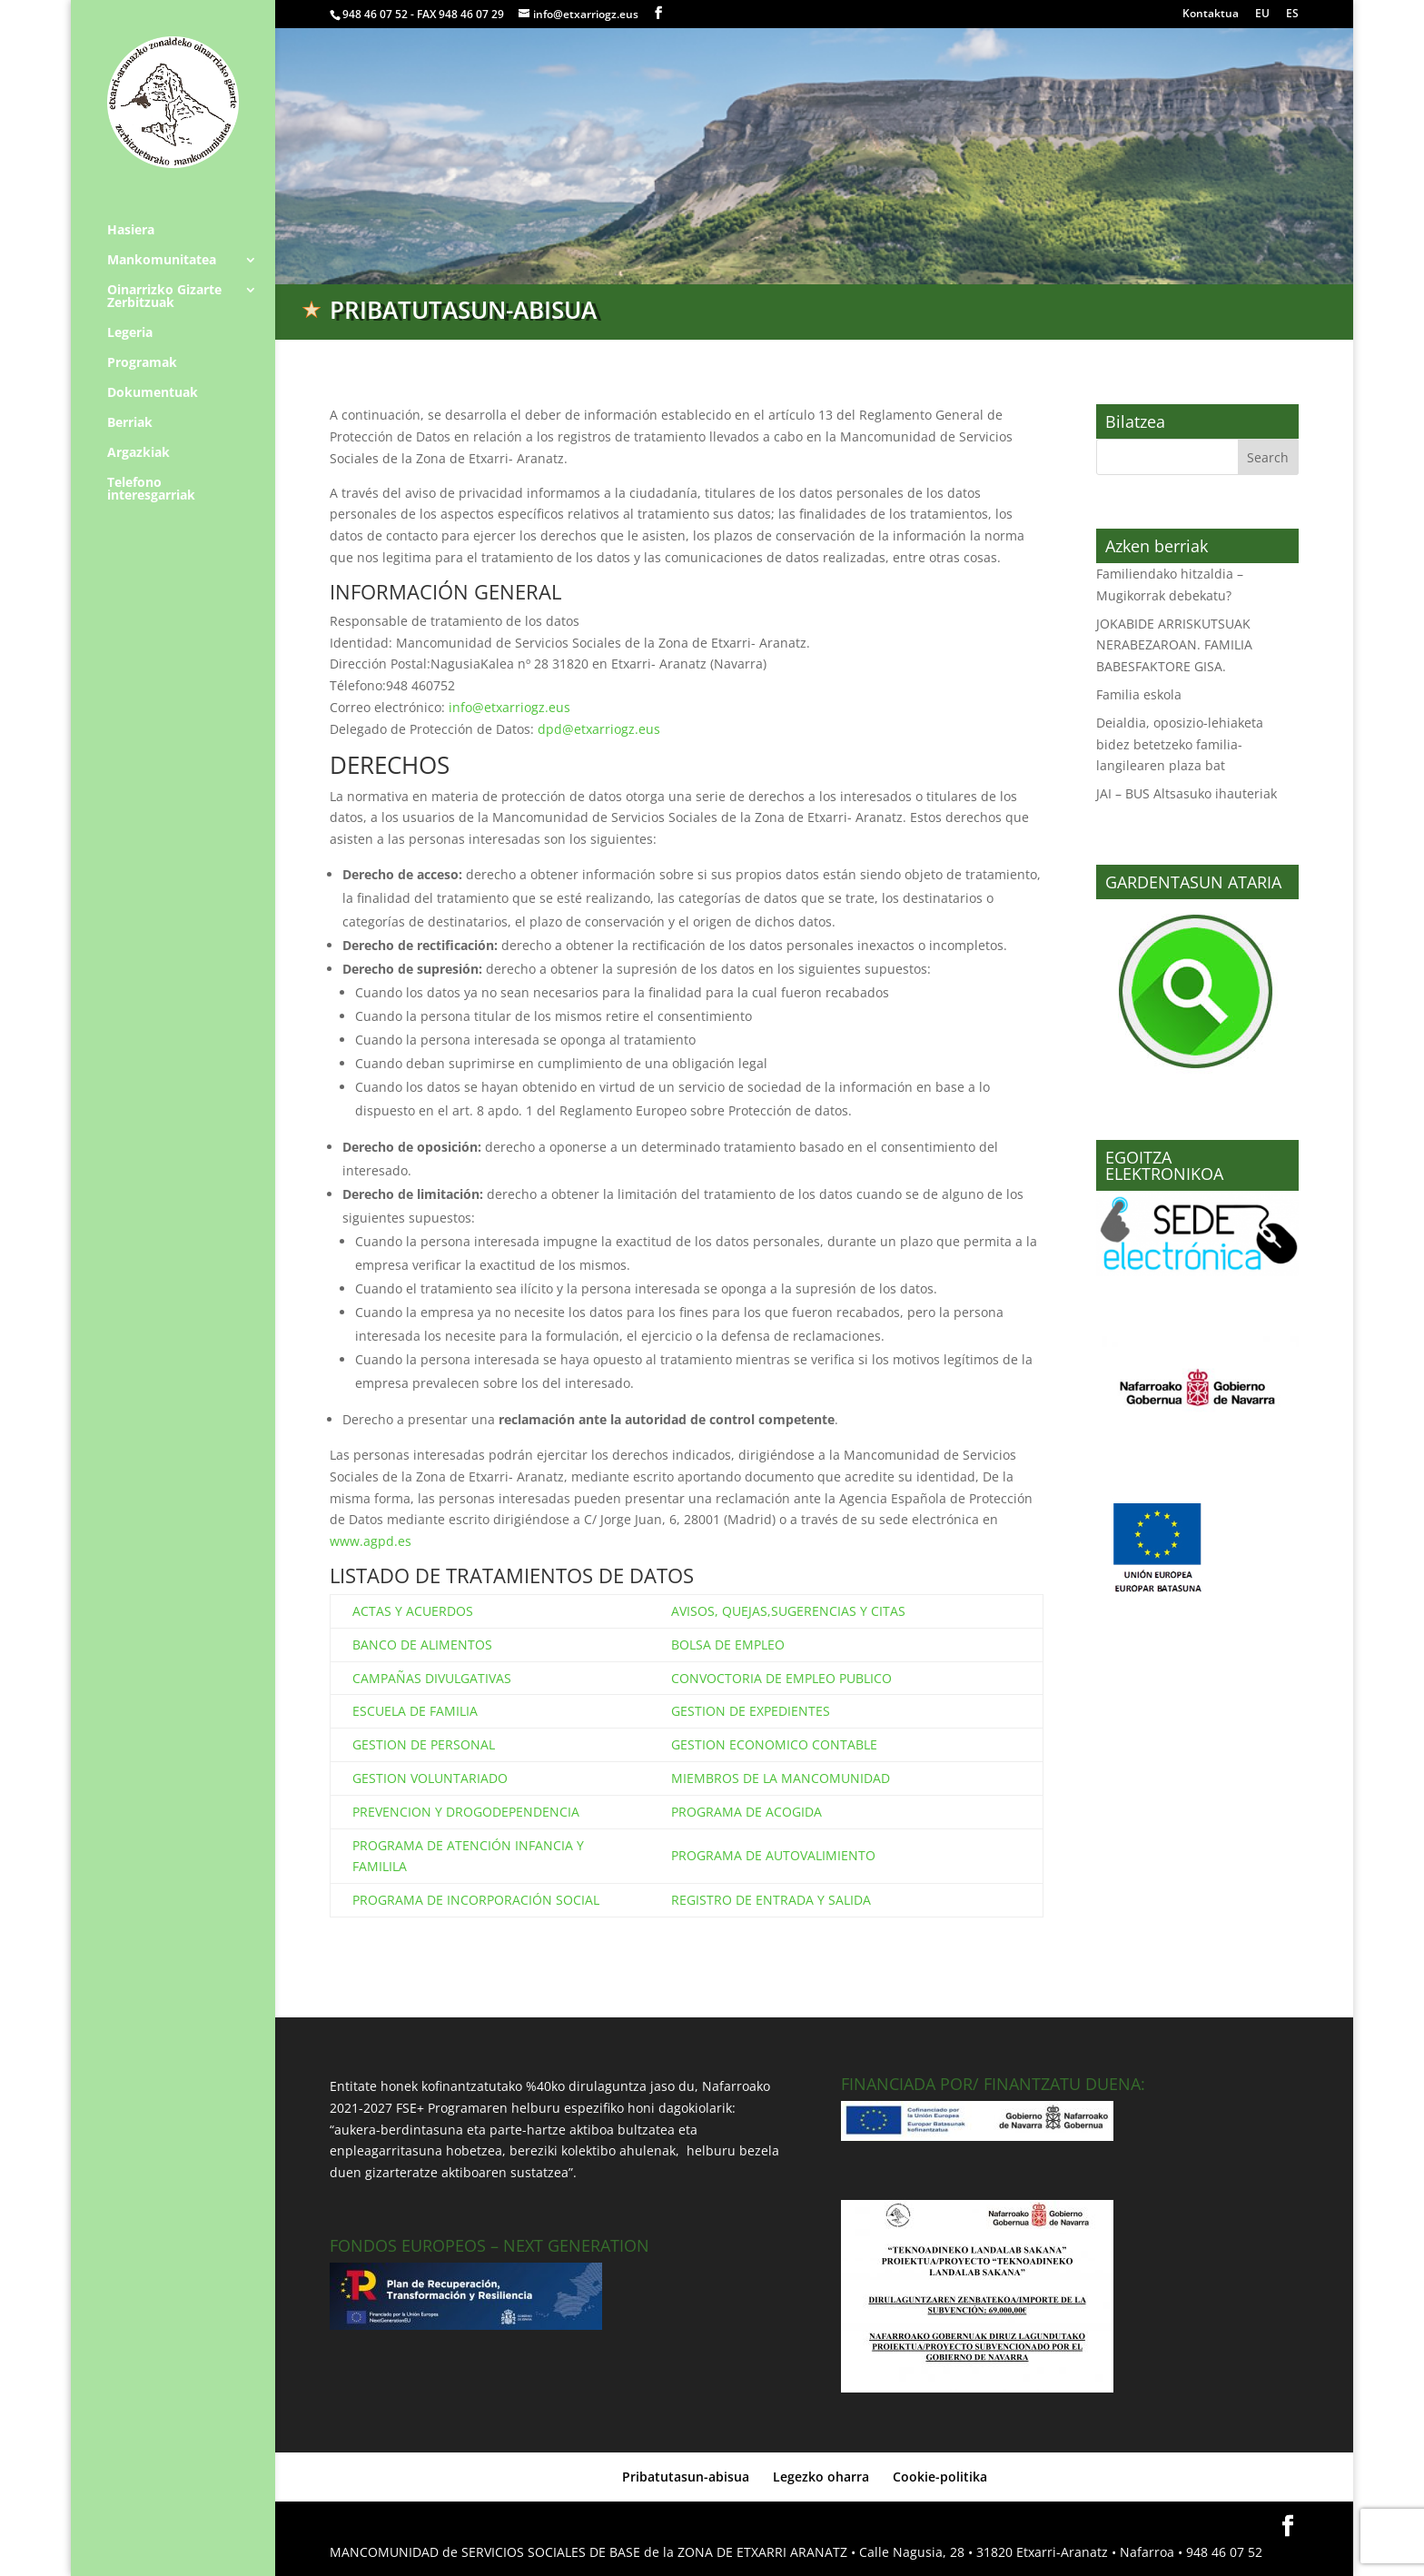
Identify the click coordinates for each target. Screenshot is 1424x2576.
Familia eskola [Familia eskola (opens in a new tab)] (1139, 694)
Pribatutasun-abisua (685, 2476)
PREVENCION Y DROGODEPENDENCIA (465, 1811)
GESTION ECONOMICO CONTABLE (774, 1744)
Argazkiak (138, 453)
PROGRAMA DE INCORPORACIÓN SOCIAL (475, 1899)
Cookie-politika (940, 2476)
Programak (142, 363)
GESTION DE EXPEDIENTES (750, 1710)
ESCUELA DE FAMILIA (415, 1710)
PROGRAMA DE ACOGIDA (746, 1811)
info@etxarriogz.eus (509, 707)
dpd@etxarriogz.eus (599, 729)
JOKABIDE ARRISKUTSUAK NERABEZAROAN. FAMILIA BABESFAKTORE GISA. (1174, 645)
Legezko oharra (821, 2476)
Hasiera (130, 230)
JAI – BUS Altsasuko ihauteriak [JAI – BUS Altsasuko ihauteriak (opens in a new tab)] (1186, 793)
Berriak (130, 423)
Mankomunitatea (161, 260)
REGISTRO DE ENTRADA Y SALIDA (771, 1899)
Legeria (130, 333)
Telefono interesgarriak (151, 489)
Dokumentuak (152, 393)
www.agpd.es (370, 1541)
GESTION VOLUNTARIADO (430, 1778)
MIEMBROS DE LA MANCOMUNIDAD (780, 1778)
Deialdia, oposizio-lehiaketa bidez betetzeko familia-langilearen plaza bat (1179, 744)
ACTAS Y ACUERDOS (412, 1611)
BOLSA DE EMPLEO (728, 1644)
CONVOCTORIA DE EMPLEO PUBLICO (781, 1678)
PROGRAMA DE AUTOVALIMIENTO (773, 1855)
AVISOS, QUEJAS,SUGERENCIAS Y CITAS (788, 1611)
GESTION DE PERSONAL (423, 1744)
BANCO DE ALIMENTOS (422, 1644)
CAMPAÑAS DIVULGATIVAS (431, 1678)
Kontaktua (1210, 14)
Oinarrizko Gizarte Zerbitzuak (164, 297)
